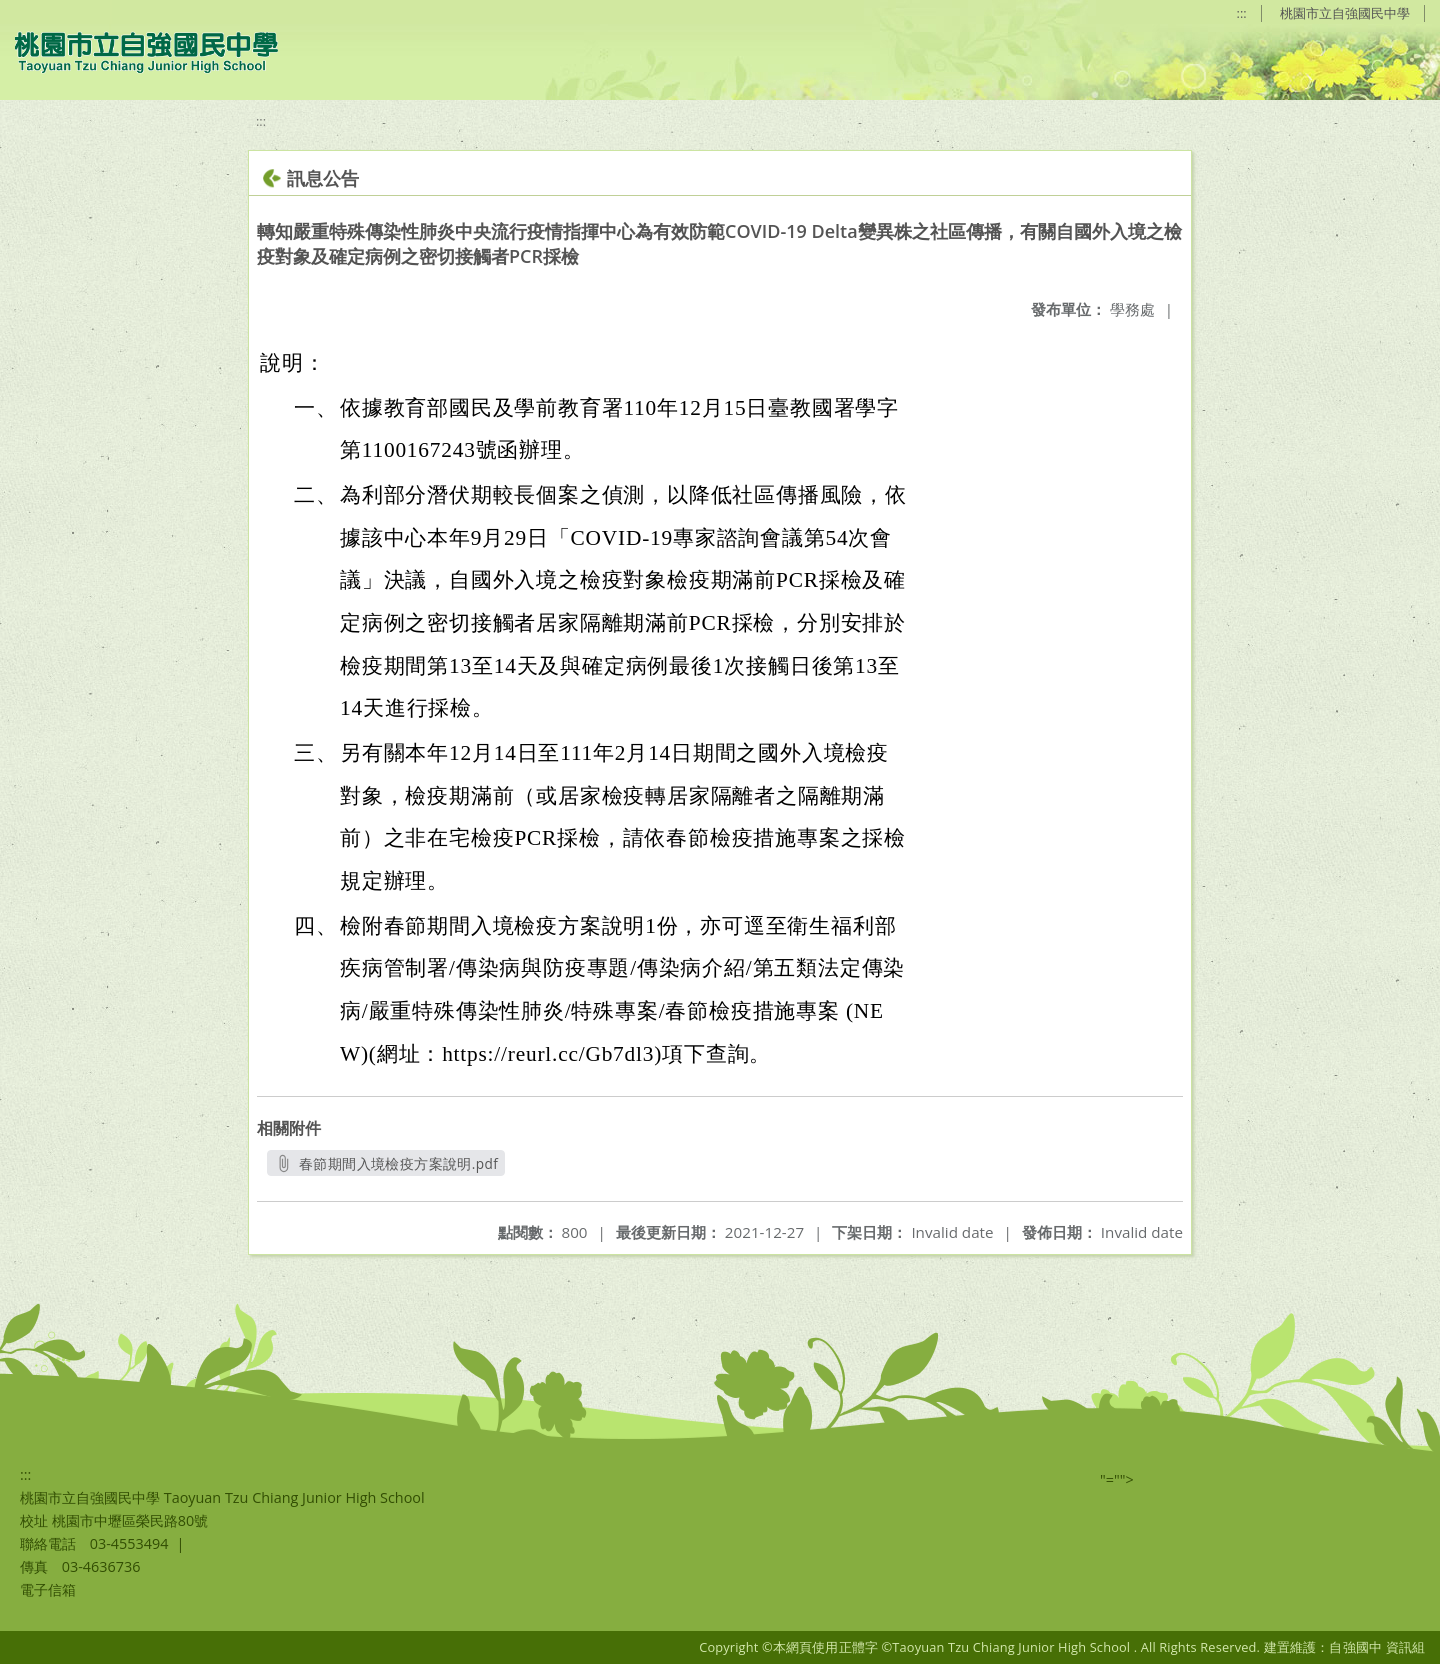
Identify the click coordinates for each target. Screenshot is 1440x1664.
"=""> (1117, 1479)
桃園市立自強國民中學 (1345, 13)
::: (1242, 13)
